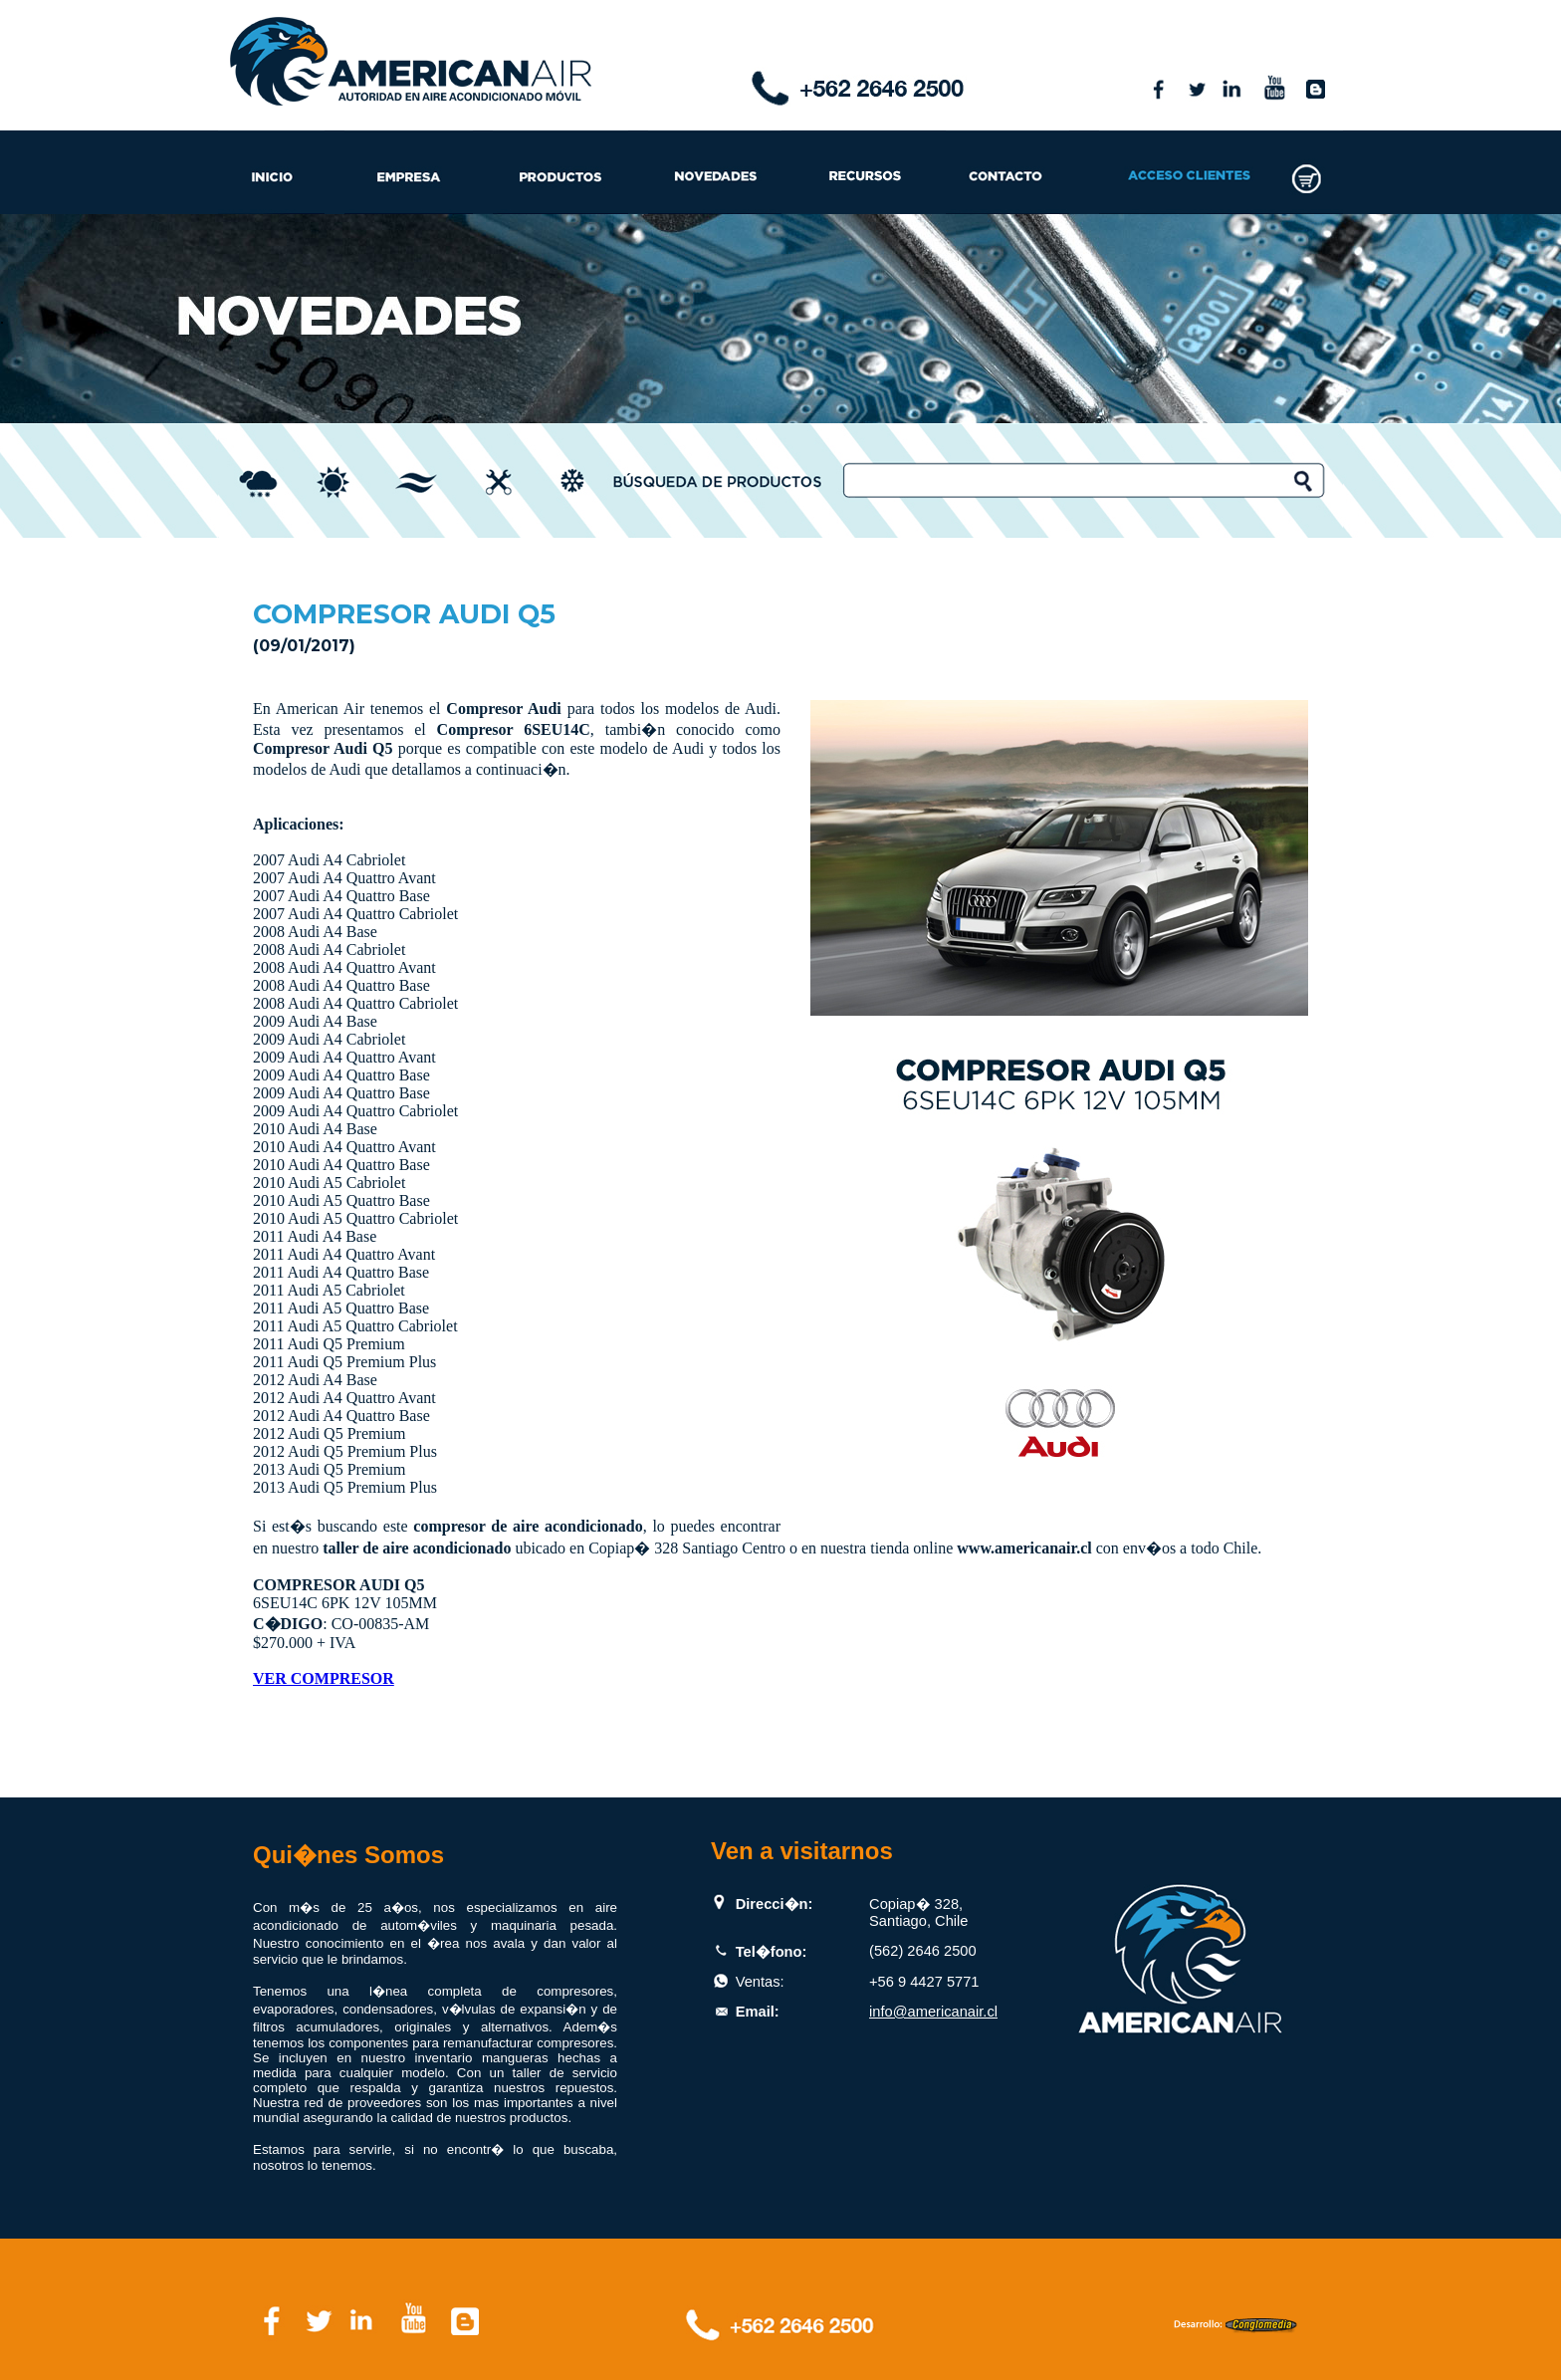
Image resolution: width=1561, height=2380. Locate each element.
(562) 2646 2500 (923, 1951)
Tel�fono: (771, 1952)
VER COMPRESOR (323, 1678)
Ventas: (760, 1982)
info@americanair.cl (933, 2012)
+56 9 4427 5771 (924, 1982)
